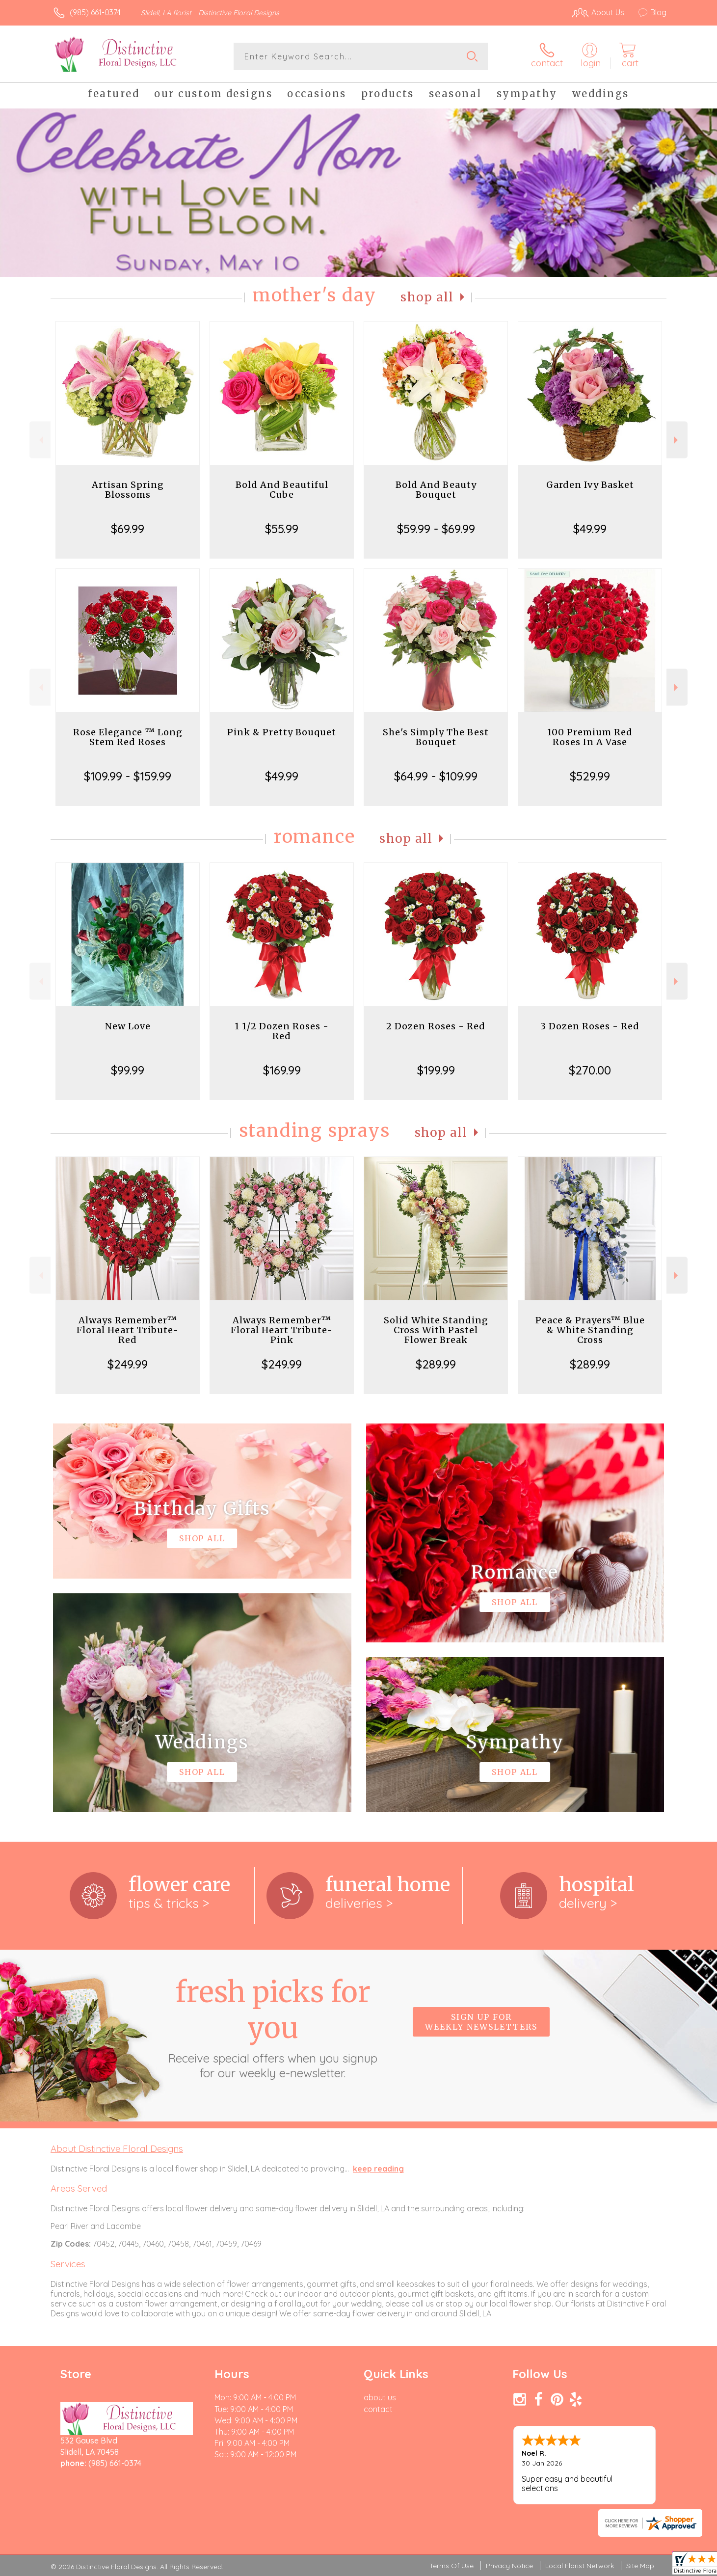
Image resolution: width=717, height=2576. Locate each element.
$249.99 (127, 1364)
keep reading (378, 2169)
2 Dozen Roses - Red (435, 1026)
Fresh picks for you (272, 2027)
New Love (128, 1026)
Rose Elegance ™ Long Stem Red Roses (128, 737)
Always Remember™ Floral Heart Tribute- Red (128, 1330)
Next (677, 440)
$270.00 (590, 1070)
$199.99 (436, 1070)
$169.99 (282, 1070)
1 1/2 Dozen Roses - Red (282, 1031)
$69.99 (127, 528)
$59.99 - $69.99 (436, 528)
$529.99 (590, 776)
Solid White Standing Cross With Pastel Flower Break (436, 1330)
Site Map (640, 2565)
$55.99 (281, 528)
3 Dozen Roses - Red (589, 1026)
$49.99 (590, 528)
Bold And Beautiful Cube (282, 489)
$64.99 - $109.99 (436, 776)
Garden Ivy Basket (590, 484)
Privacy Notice (509, 2565)
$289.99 (436, 1364)
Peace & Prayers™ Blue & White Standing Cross (590, 1330)
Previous (40, 440)
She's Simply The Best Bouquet (436, 737)
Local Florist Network (579, 2565)
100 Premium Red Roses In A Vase (590, 737)
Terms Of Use (451, 2565)
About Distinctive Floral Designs (117, 2148)
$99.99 (127, 1070)
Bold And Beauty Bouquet (436, 489)
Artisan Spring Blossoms (128, 489)
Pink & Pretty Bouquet (281, 732)
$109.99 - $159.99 (127, 776)
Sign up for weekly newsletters (481, 2022)
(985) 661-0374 (95, 12)
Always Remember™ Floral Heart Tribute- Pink (282, 1330)
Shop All (426, 297)
